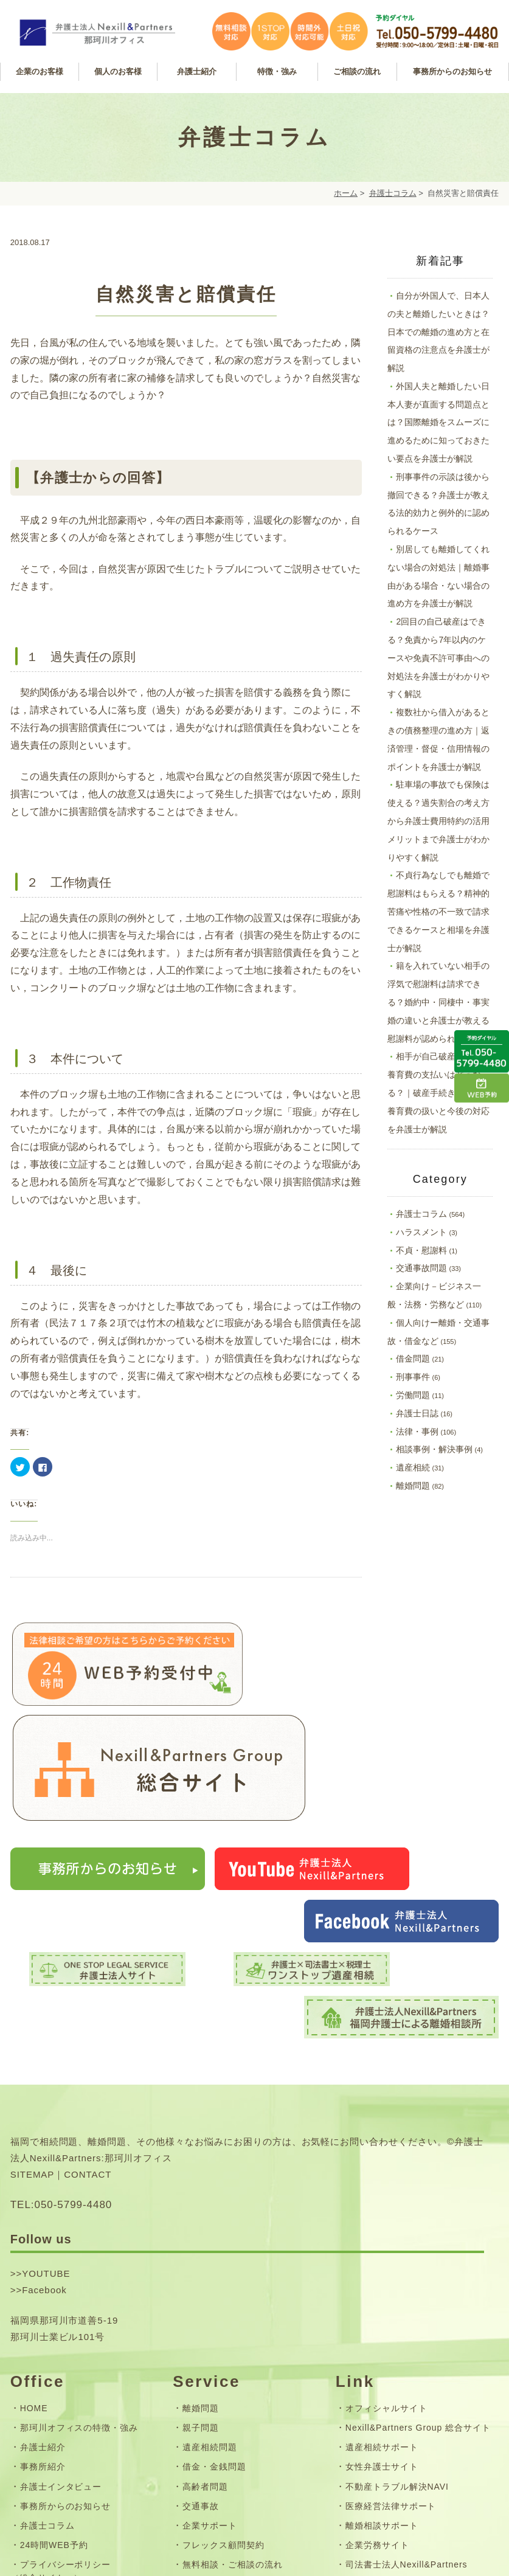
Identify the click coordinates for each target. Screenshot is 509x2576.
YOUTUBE (46, 2076)
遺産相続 (413, 1467)
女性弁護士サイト (381, 2269)
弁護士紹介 (43, 2250)
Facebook (44, 2093)
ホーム (346, 193)
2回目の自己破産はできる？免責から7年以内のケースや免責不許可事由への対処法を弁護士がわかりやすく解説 (438, 658)
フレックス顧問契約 (223, 2348)
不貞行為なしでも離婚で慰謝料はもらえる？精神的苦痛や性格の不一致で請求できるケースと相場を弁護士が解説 (438, 911)
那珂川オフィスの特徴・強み (79, 2230)
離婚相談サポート (381, 2328)
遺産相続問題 (209, 2250)
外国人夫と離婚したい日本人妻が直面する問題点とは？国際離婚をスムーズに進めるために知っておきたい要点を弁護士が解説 (438, 422)
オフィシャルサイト (386, 2211)
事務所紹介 (43, 2269)
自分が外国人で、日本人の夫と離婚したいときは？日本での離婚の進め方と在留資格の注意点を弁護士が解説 (438, 332)
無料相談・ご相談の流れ (232, 2367)
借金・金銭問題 (214, 2269)
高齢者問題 (205, 2289)
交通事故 (200, 2308)
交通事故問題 (421, 1268)
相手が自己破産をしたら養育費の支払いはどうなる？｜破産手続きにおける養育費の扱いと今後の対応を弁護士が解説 (438, 1092)
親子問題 (200, 2230)
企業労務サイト (377, 2348)
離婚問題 (413, 1486)
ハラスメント (421, 1232)
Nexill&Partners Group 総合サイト (418, 2230)
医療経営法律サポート (391, 2308)
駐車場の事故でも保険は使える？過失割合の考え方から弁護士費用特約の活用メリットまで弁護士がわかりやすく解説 (438, 821)
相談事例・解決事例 (434, 1449)
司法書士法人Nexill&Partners (406, 2367)
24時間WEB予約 (54, 2348)
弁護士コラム (393, 193)
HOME (34, 2211)
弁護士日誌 (417, 1413)
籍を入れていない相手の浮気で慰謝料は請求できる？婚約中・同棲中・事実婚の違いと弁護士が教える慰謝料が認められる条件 (438, 1002)
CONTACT (87, 1977)
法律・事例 (417, 1431)
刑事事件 (413, 1377)
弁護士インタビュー (61, 2289)
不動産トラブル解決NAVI (397, 2289)
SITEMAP (32, 1977)
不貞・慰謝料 (421, 1250)
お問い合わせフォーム (65, 2400)
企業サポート (209, 2328)
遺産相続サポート (381, 2250)
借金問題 (413, 1358)
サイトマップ (47, 2420)
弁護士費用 (205, 2387)
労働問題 (413, 1395)
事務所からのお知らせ (65, 2308)
